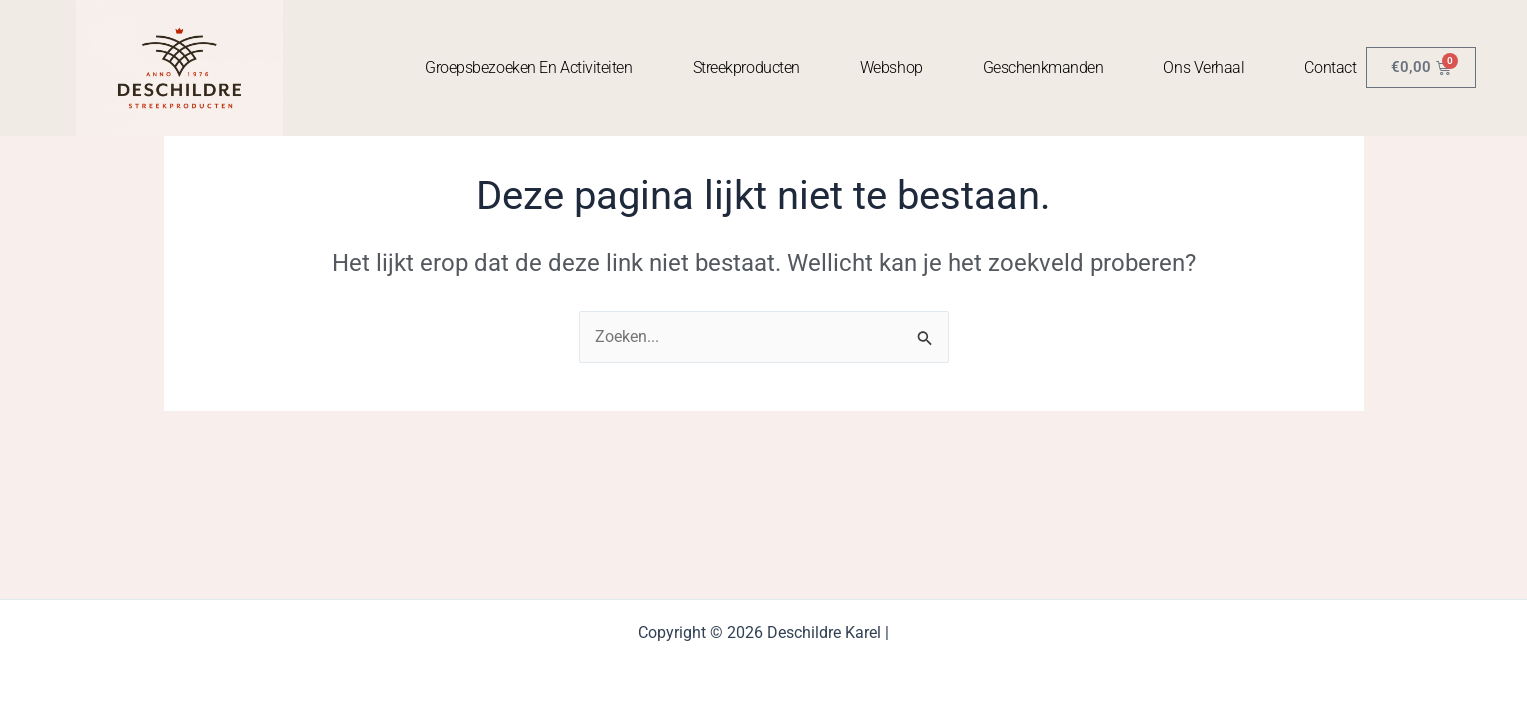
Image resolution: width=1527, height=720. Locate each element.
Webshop (891, 67)
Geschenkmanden (1043, 67)
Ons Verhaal (1203, 67)
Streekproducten (746, 67)
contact (1330, 67)
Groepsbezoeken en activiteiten (529, 67)
